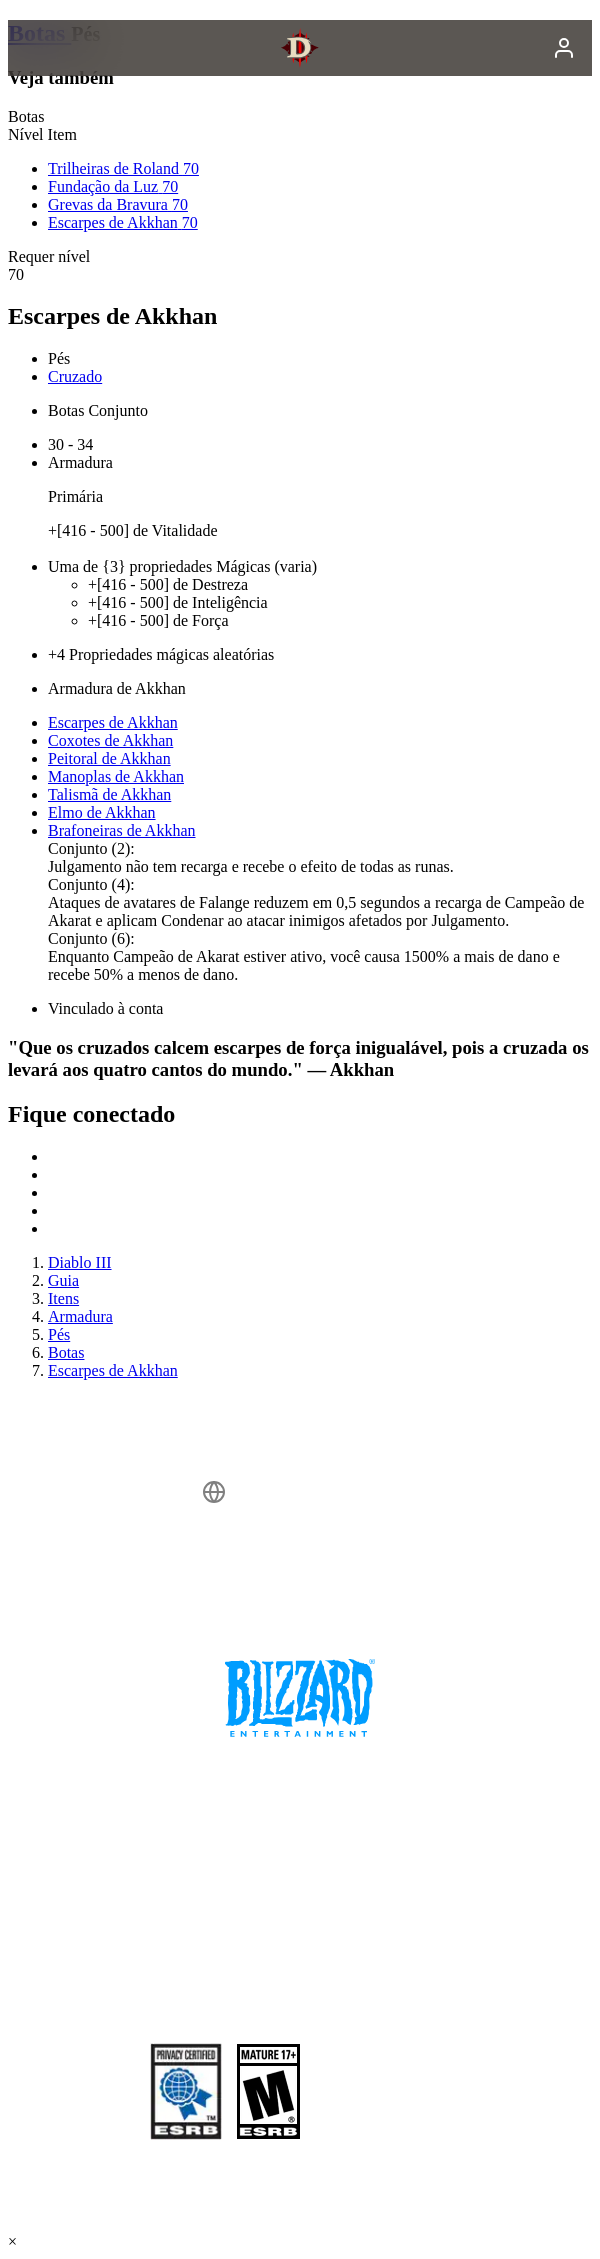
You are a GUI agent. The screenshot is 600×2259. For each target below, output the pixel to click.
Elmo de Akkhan (102, 812)
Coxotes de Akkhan (110, 740)
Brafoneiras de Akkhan (122, 830)
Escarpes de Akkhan (113, 722)
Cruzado (75, 376)
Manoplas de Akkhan (116, 776)
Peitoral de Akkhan (109, 758)
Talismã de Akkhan (109, 794)
